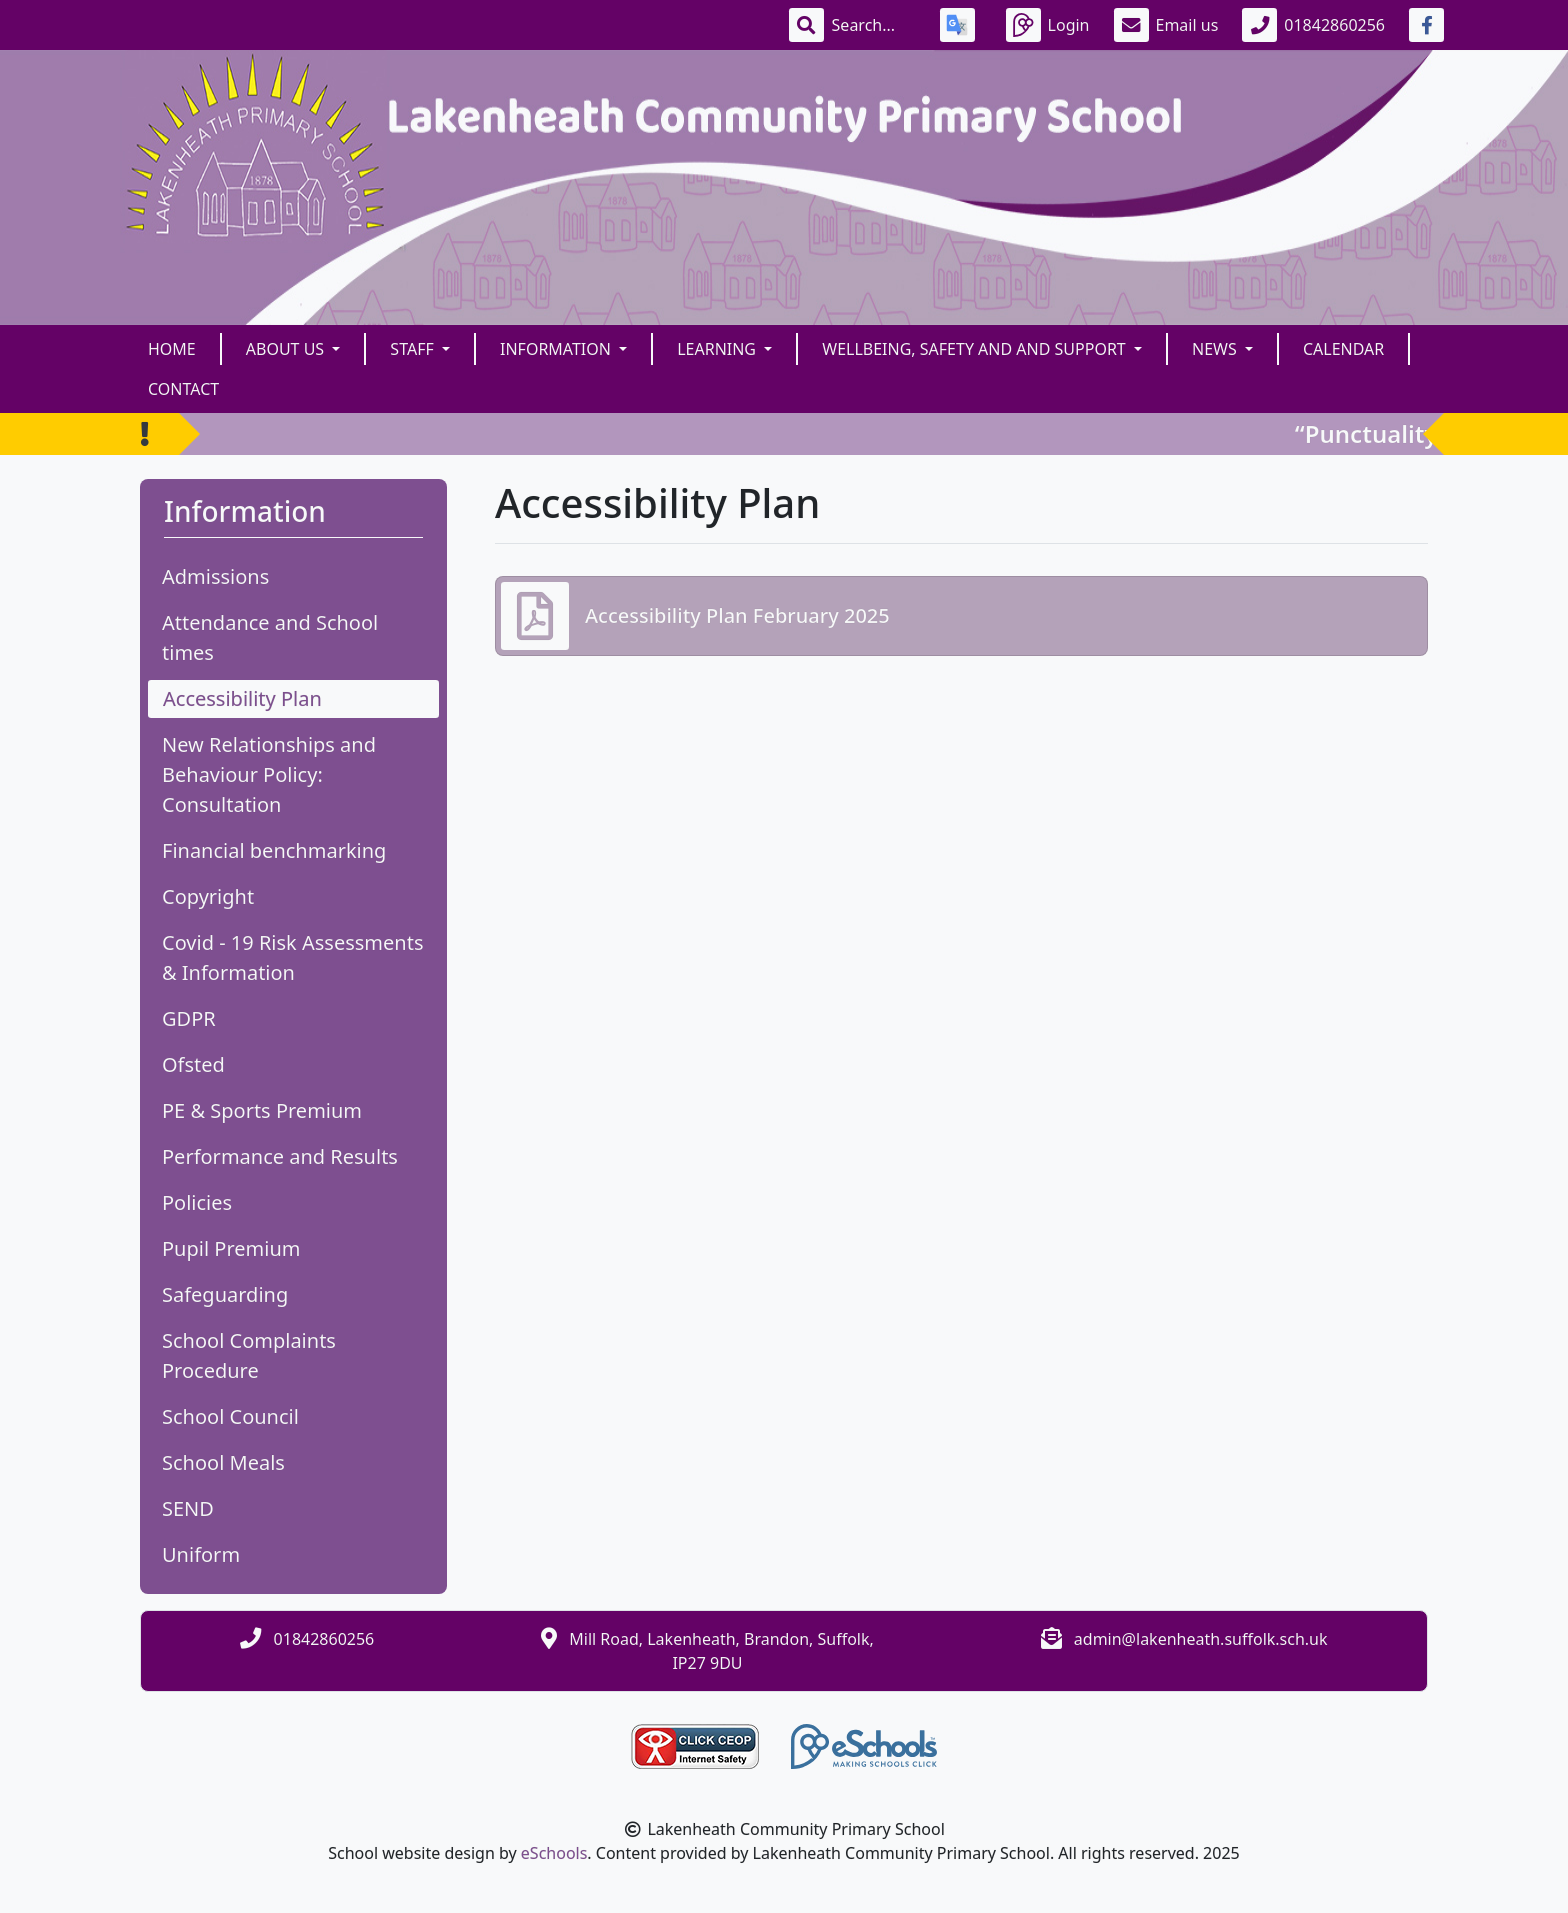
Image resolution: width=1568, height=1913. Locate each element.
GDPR (189, 1018)
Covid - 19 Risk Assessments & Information (292, 957)
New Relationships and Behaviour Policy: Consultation (269, 774)
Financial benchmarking (274, 850)
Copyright (208, 896)
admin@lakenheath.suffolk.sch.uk (1201, 1639)
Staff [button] (414, 349)
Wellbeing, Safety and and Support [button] (976, 349)
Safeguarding (225, 1294)
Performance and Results (280, 1156)
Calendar (1343, 349)
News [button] (1216, 349)
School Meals (223, 1462)
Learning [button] (718, 349)
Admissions (215, 576)
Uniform (201, 1554)
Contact (183, 389)
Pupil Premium (231, 1248)
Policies (197, 1202)
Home (172, 349)
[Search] (874, 25)
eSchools (554, 1853)
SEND (188, 1508)
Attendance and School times (270, 637)
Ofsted (193, 1064)
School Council (230, 1416)
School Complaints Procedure (249, 1355)
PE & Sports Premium (262, 1110)
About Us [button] (287, 349)
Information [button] (557, 349)
